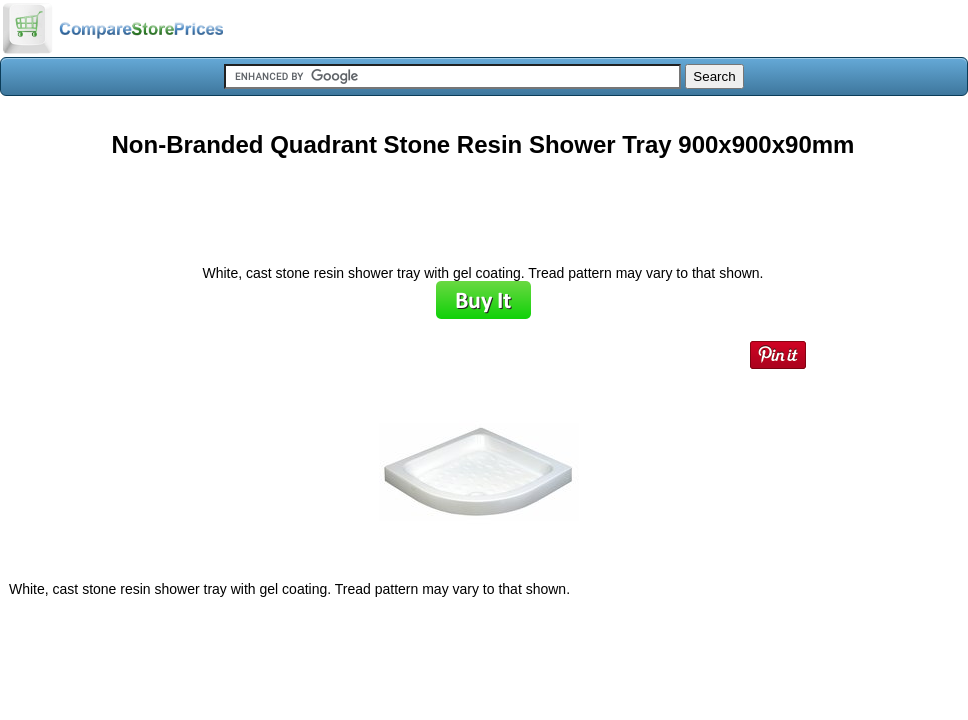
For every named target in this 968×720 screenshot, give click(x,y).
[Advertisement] (483, 204)
